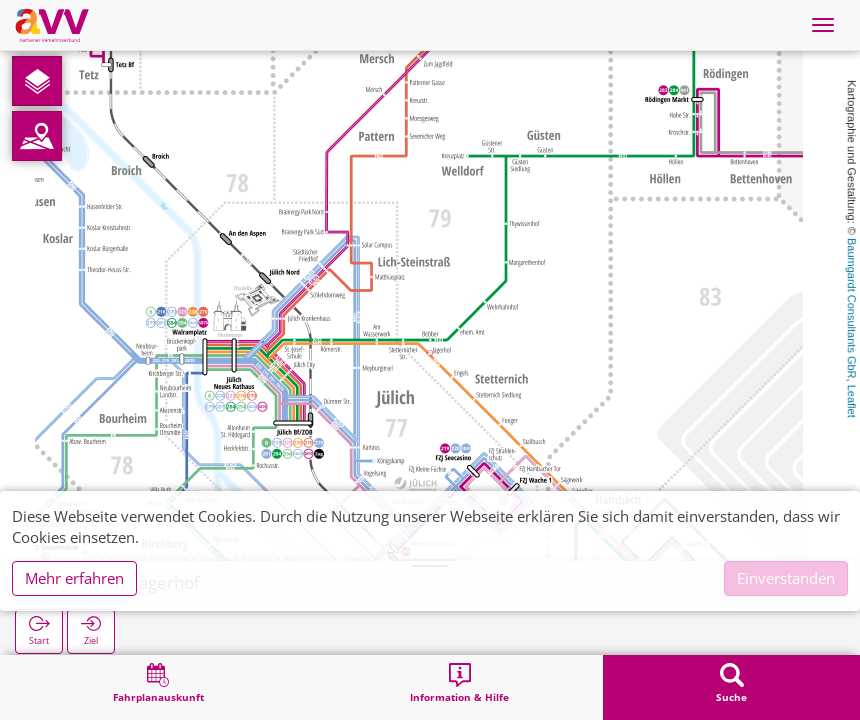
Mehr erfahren (74, 578)
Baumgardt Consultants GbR (852, 308)
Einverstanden (786, 578)
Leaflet (852, 401)
